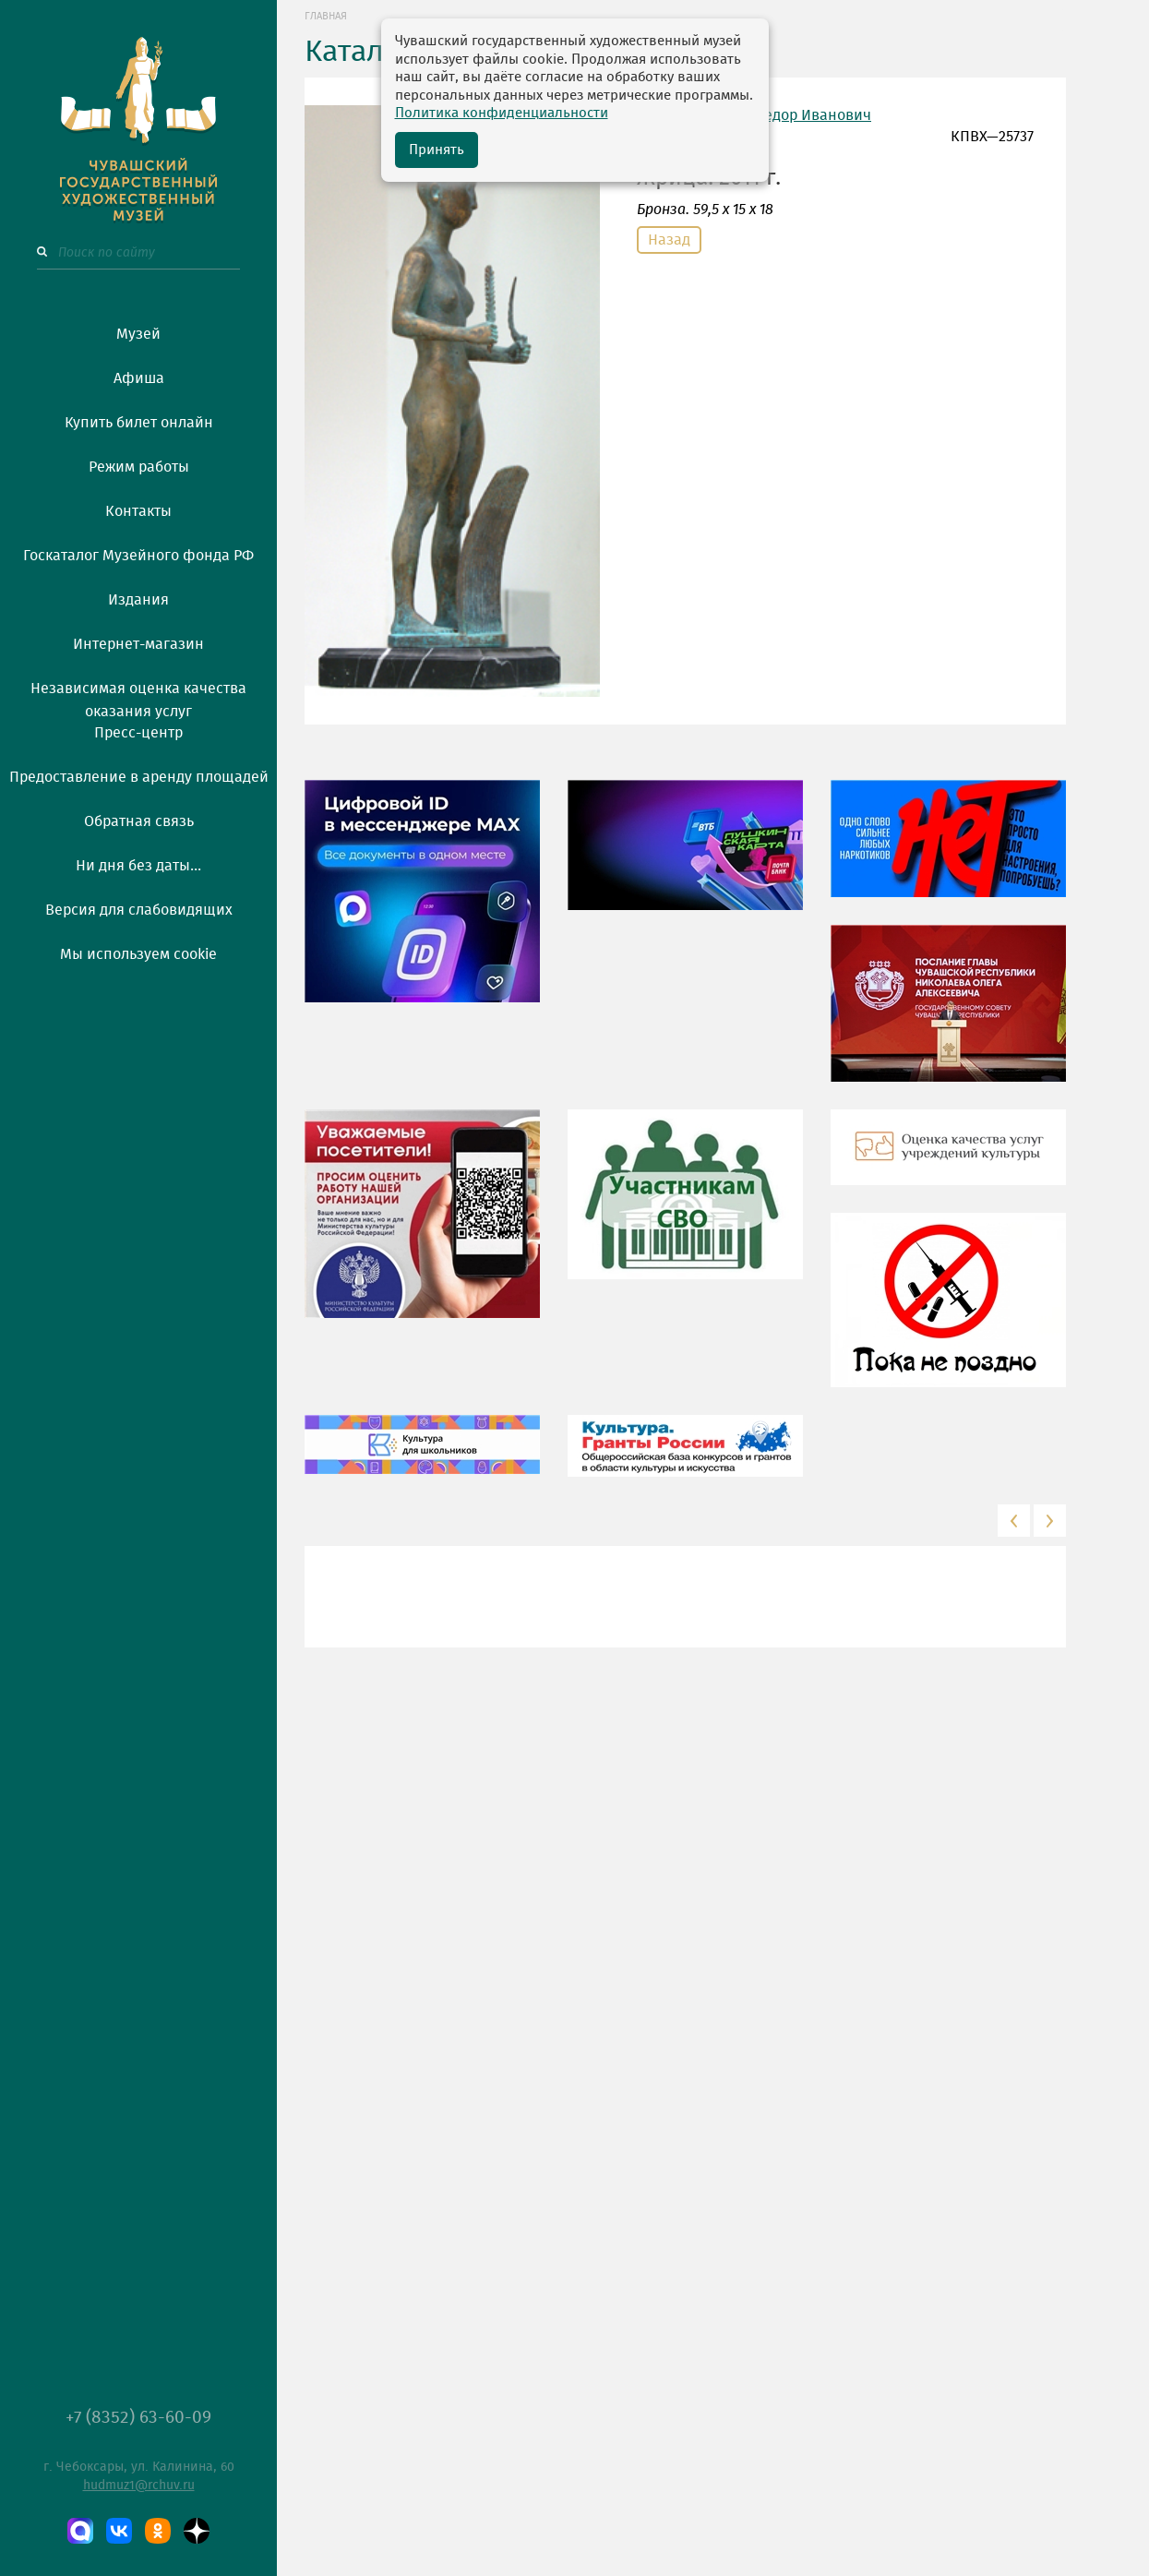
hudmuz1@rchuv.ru (139, 2485)
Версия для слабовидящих (139, 910)
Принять (436, 150)
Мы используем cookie (138, 954)
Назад (669, 240)
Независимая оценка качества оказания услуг (138, 697)
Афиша (139, 378)
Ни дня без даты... (138, 865)
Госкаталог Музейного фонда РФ (138, 555)
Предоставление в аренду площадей (139, 777)
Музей (138, 334)
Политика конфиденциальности (501, 113)
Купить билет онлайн (139, 422)
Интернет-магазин (138, 644)
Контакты (138, 511)
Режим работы (139, 467)
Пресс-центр (138, 732)
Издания (138, 600)
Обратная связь (139, 821)
